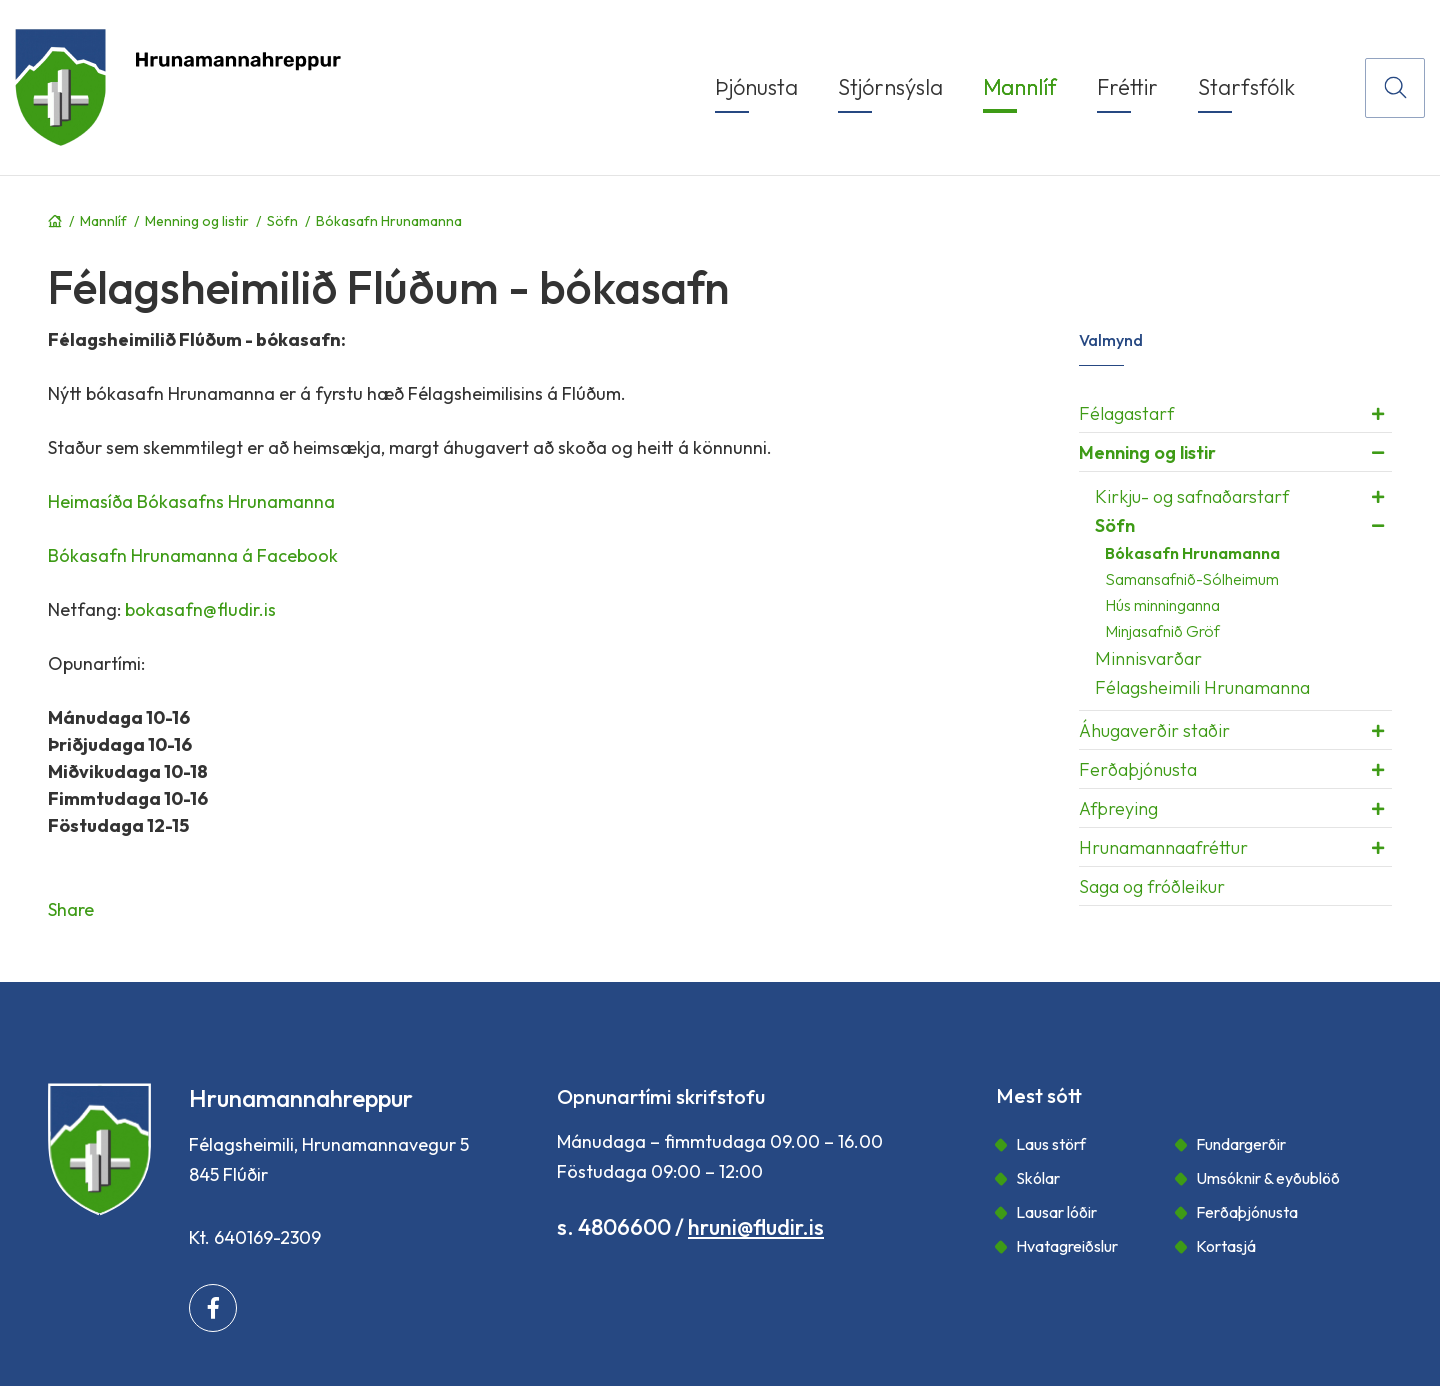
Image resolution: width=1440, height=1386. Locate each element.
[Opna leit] (1395, 88)
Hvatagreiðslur (1067, 1246)
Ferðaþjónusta (1247, 1212)
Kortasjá (1226, 1246)
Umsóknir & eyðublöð (1268, 1178)
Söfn (282, 221)
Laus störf (1051, 1144)
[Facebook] (213, 1308)
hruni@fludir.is (756, 1227)
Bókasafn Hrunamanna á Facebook (193, 555)
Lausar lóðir (1056, 1212)
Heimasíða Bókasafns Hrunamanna (191, 501)
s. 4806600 (614, 1227)
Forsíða (55, 221)
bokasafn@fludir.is (200, 609)
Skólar (1038, 1178)
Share (71, 909)
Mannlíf (103, 221)
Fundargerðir (1241, 1144)
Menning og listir (197, 221)
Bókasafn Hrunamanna (389, 221)
